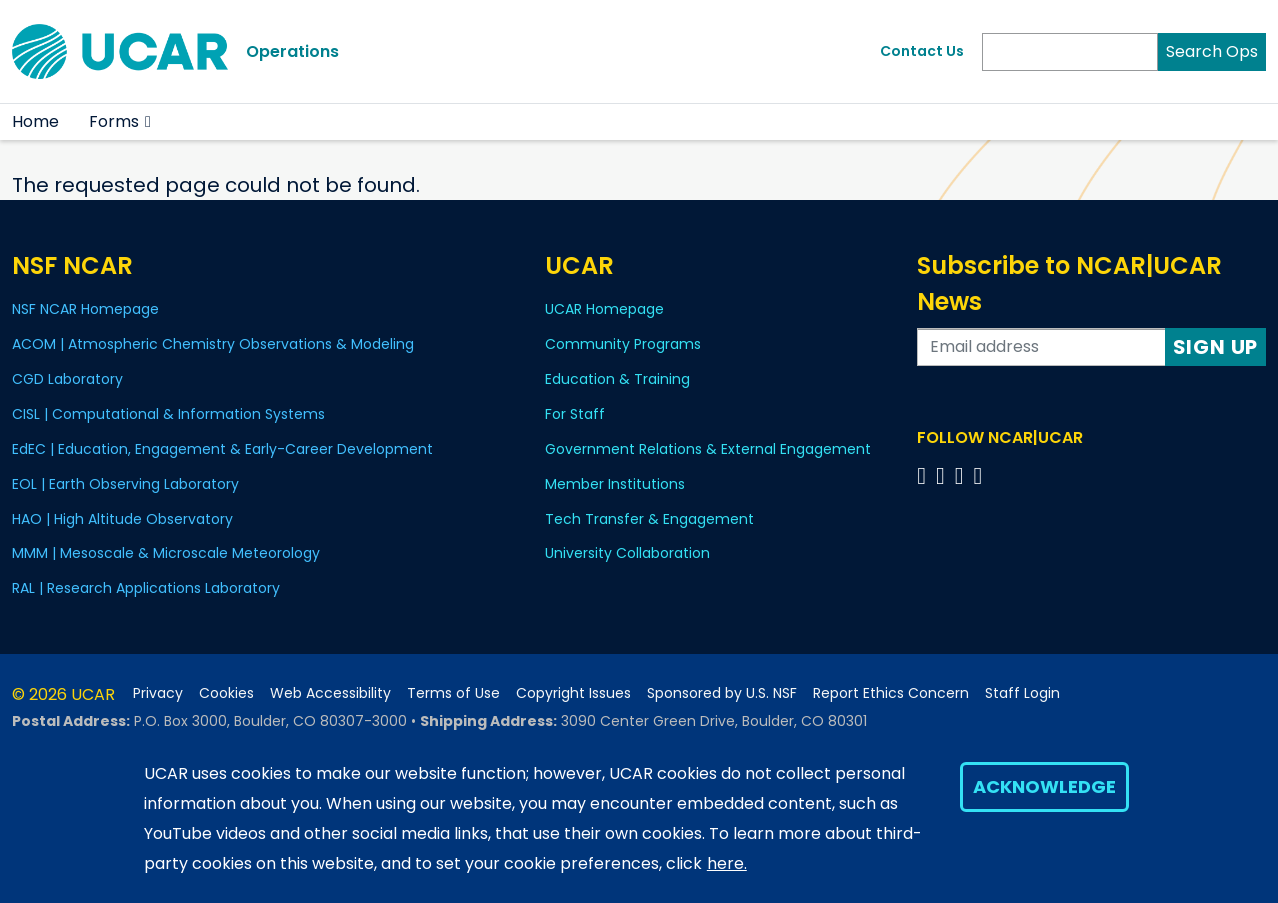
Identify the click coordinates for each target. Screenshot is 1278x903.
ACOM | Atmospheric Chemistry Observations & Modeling (213, 344)
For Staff (575, 414)
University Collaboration (627, 553)
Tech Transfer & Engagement (649, 519)
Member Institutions (615, 484)
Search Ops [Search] (1212, 51)
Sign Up (1216, 347)
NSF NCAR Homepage (85, 309)
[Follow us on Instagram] (962, 475)
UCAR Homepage (604, 309)
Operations (292, 51)
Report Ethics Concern (891, 693)
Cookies (226, 693)
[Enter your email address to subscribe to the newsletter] (1041, 347)
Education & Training (617, 379)
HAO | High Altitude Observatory (122, 519)
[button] (148, 122)
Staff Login (1022, 693)
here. (727, 863)
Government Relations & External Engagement (708, 449)
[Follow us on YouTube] (981, 475)
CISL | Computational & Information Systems (168, 414)
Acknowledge (1044, 786)
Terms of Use (453, 693)
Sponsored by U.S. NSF (722, 693)
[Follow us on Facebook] (924, 475)
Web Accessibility (330, 693)
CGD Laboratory (67, 379)
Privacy (158, 693)
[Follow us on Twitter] (943, 475)
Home (35, 121)
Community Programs (623, 344)
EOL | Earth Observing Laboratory (125, 484)
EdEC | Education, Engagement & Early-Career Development (222, 449)
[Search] (1070, 52)
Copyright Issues (573, 693)
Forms (114, 121)
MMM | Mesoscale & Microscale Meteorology (166, 553)
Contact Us (922, 51)
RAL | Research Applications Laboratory (146, 588)
